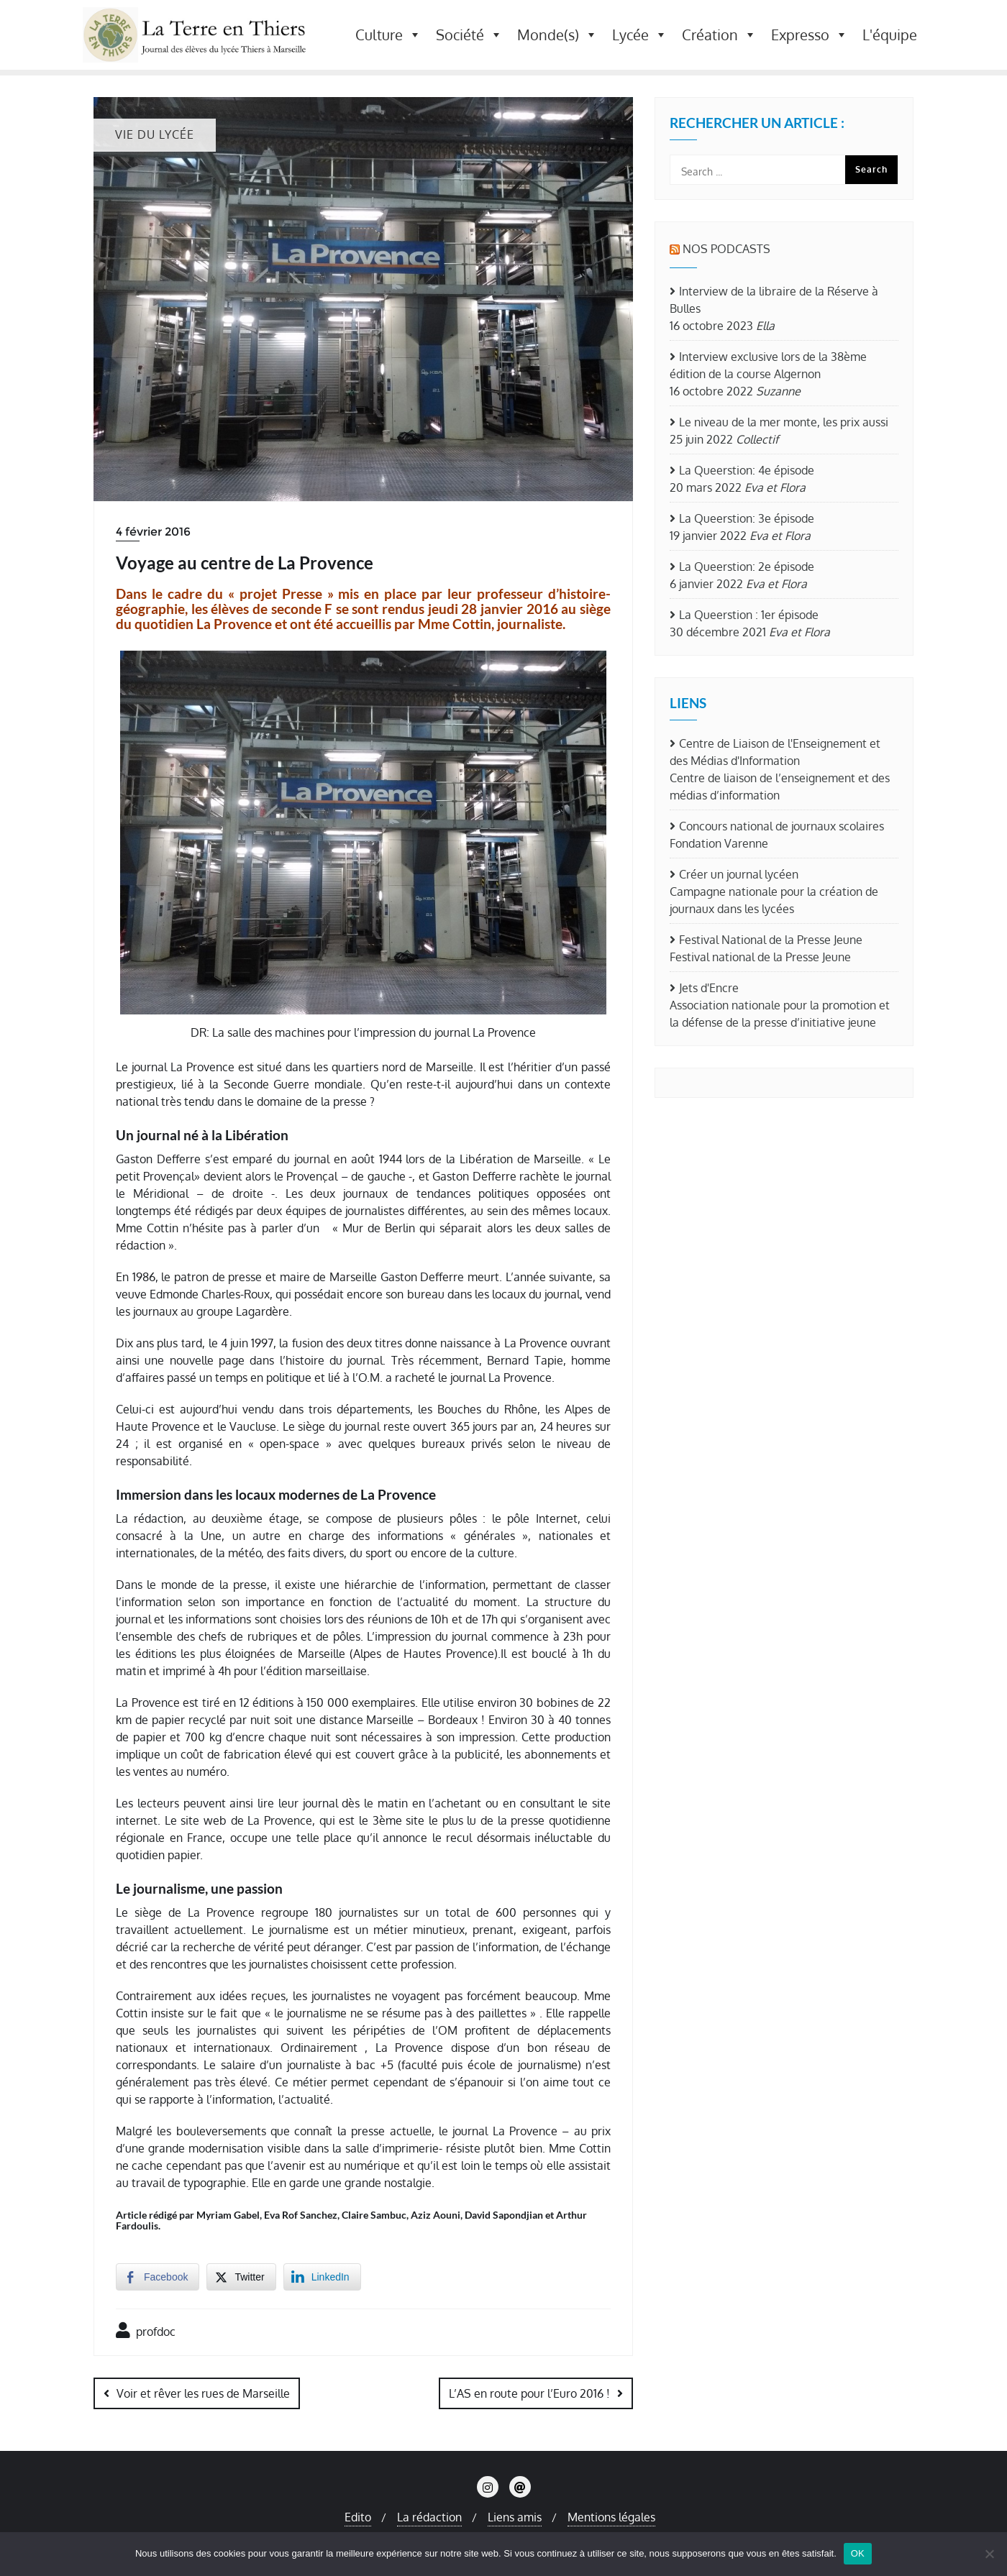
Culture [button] (388, 34)
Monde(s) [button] (557, 34)
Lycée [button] (639, 34)
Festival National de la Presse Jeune (770, 939)
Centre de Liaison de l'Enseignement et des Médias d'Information (775, 752)
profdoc (146, 2330)
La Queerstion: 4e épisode (746, 470)
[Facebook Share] (157, 2277)
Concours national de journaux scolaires (781, 826)
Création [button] (719, 34)
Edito (358, 2516)
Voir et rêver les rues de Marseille (203, 2393)
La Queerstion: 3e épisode (746, 518)
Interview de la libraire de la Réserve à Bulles (774, 300)
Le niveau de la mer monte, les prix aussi (783, 422)
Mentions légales (611, 2516)
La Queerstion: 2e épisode (746, 566)
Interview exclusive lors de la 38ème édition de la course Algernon (768, 365)
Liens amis (515, 2516)
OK (858, 2553)
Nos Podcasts (726, 249)
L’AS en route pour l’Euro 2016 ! (529, 2393)
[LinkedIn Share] (322, 2277)
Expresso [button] (809, 34)
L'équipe (889, 34)
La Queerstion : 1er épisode (749, 615)
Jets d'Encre (709, 988)
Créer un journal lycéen (738, 874)
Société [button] (469, 34)
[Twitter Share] (240, 2277)
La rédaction (429, 2516)
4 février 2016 (153, 531)
